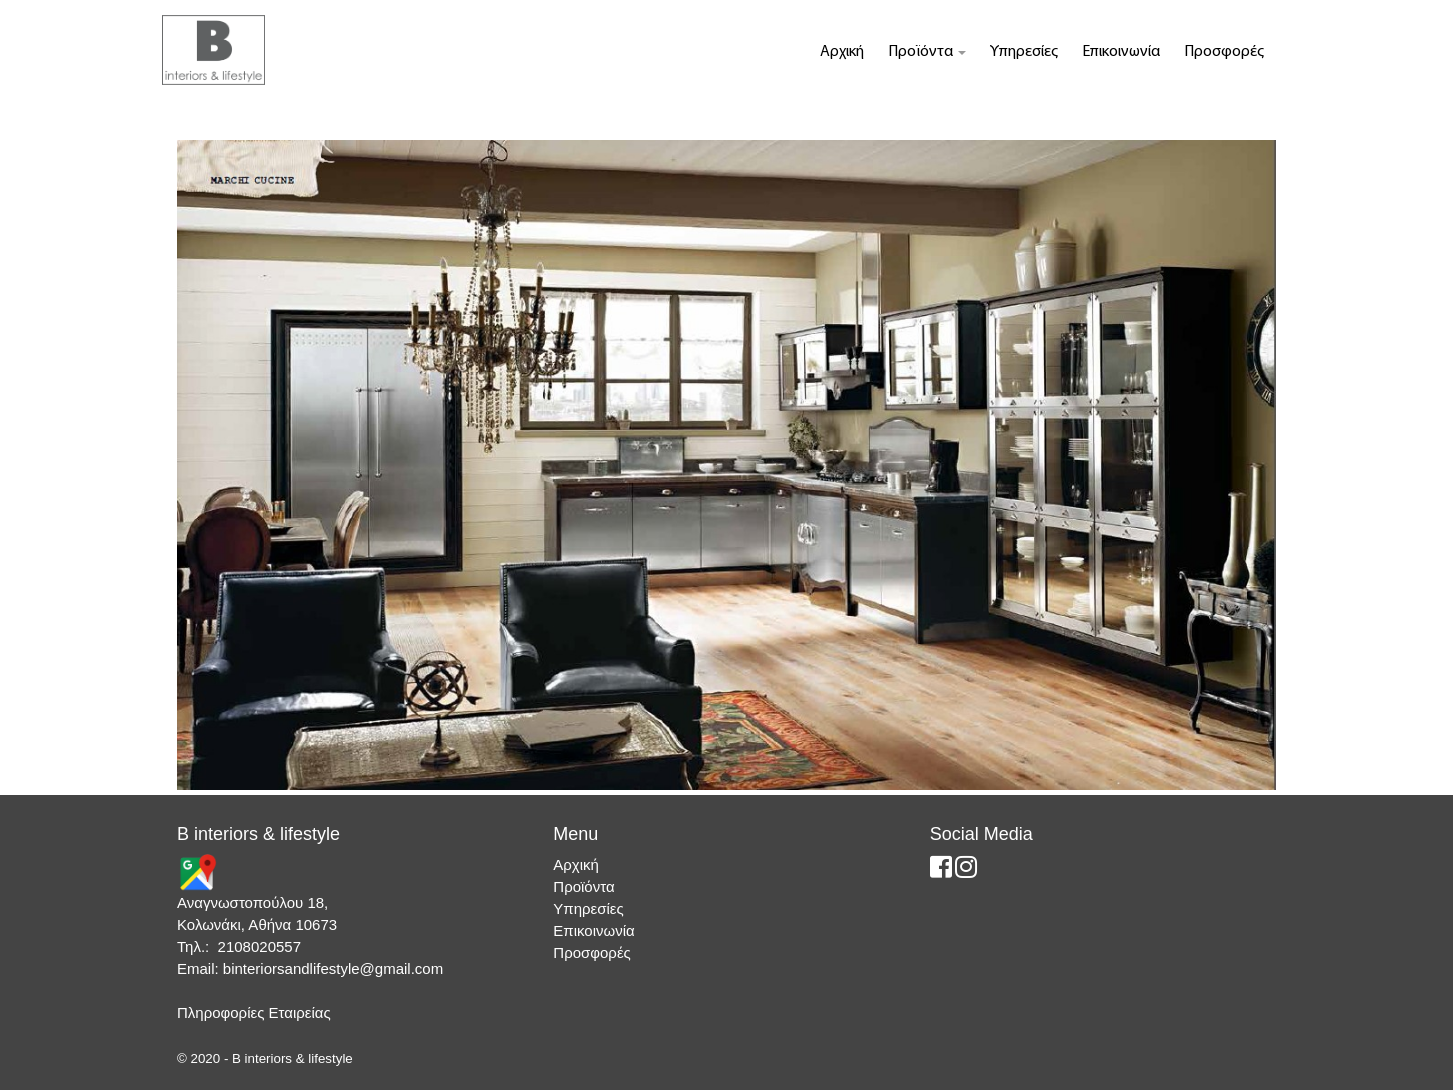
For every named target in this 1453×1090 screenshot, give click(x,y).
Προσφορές (1224, 52)
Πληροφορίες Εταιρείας (254, 1012)
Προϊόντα (927, 52)
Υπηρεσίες (1024, 52)
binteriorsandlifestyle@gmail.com (333, 968)
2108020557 (259, 946)
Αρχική (842, 52)
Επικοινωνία (1121, 52)
